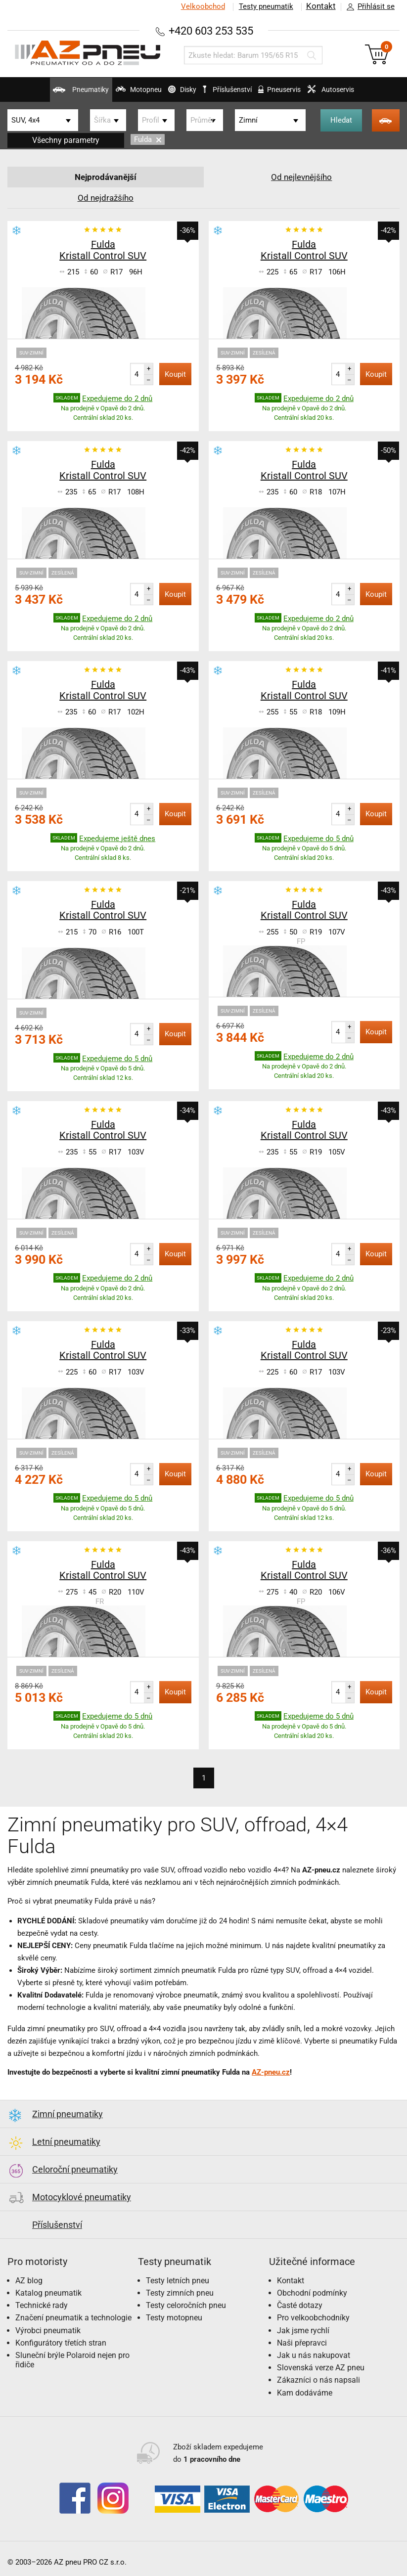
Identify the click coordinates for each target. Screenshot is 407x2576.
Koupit (175, 374)
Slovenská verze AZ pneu (320, 2367)
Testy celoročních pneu (186, 2305)
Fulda (147, 139)
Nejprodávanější (105, 177)
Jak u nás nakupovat (313, 2355)
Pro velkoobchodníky (313, 2317)
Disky (172, 93)
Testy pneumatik (264, 6)
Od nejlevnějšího (302, 177)
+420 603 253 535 (211, 30)
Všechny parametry (65, 140)
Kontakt (320, 6)
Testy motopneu (174, 2317)
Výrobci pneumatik (48, 2330)
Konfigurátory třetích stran (60, 2343)
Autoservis (355, 93)
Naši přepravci (302, 2343)
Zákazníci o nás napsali (318, 2380)
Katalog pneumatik (48, 2293)
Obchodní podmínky (312, 2293)
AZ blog (29, 2280)
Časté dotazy (299, 2305)
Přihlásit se (368, 7)
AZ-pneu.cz (271, 2072)
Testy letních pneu (177, 2280)
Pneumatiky (49, 93)
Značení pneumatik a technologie (73, 2317)
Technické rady (41, 2305)
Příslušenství (232, 89)
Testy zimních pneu (180, 2293)
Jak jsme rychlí (303, 2330)
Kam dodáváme (304, 2393)
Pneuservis (292, 93)
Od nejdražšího (105, 197)
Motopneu (117, 93)
